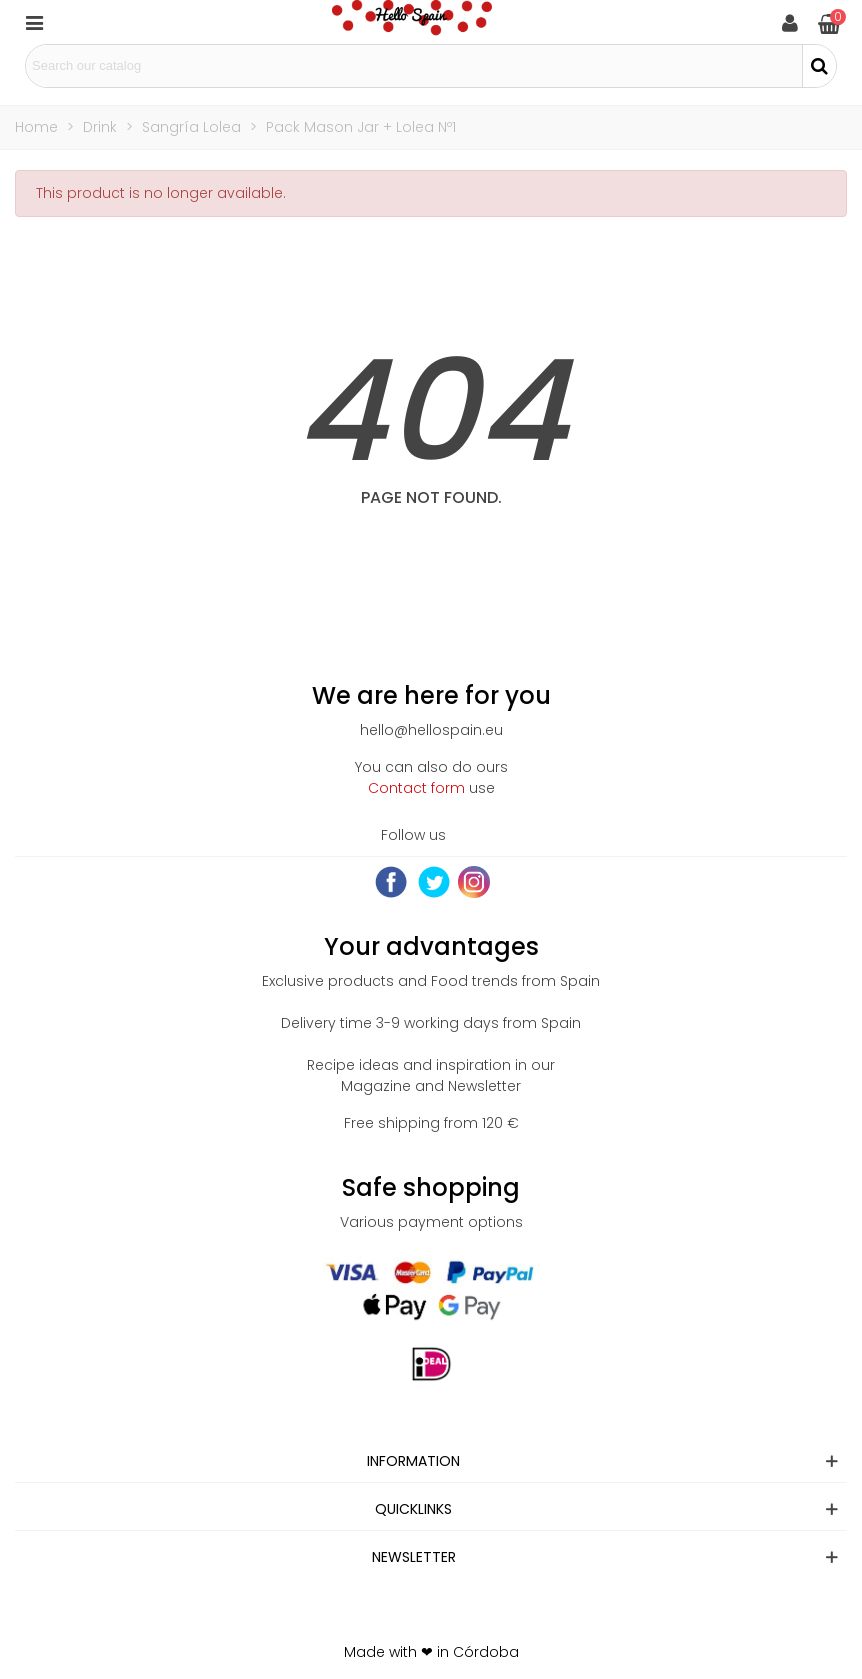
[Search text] (414, 66)
